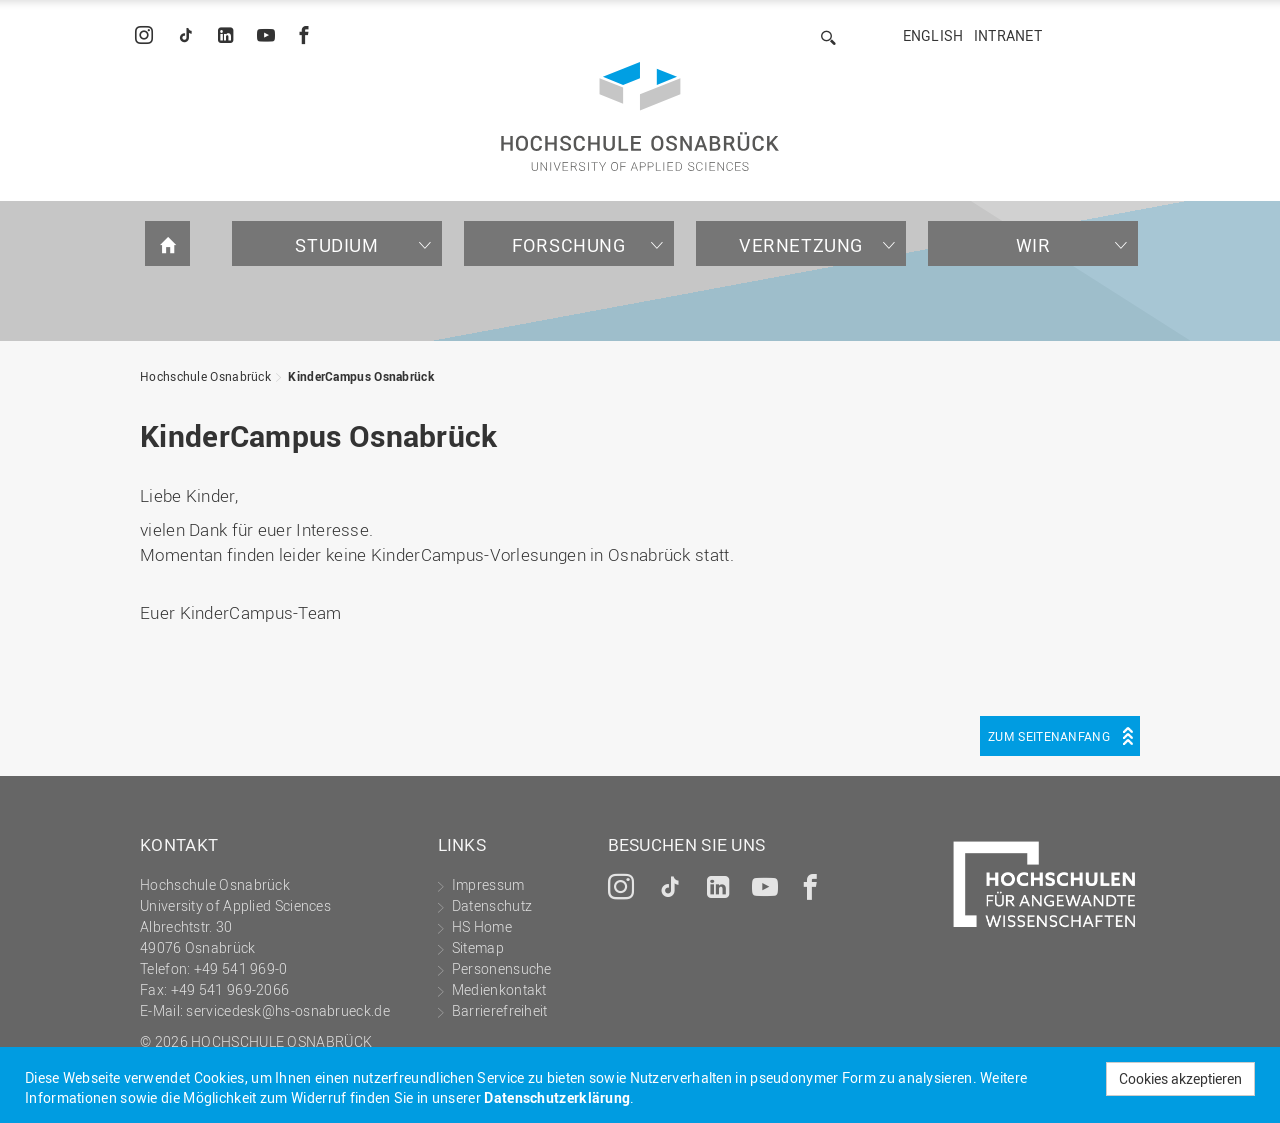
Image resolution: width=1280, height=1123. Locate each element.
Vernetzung (801, 245)
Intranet (1008, 35)
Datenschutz (492, 905)
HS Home (482, 926)
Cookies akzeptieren (1180, 1078)
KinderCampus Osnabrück (361, 376)
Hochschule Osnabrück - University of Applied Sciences (640, 116)
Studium (336, 245)
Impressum (488, 884)
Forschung (568, 245)
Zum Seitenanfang (1049, 736)
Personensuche (502, 968)
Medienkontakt (499, 989)
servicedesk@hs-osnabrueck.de (287, 1010)
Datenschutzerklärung (557, 1097)
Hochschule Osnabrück (205, 376)
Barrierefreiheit (500, 1010)
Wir (1033, 245)
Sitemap (478, 947)
